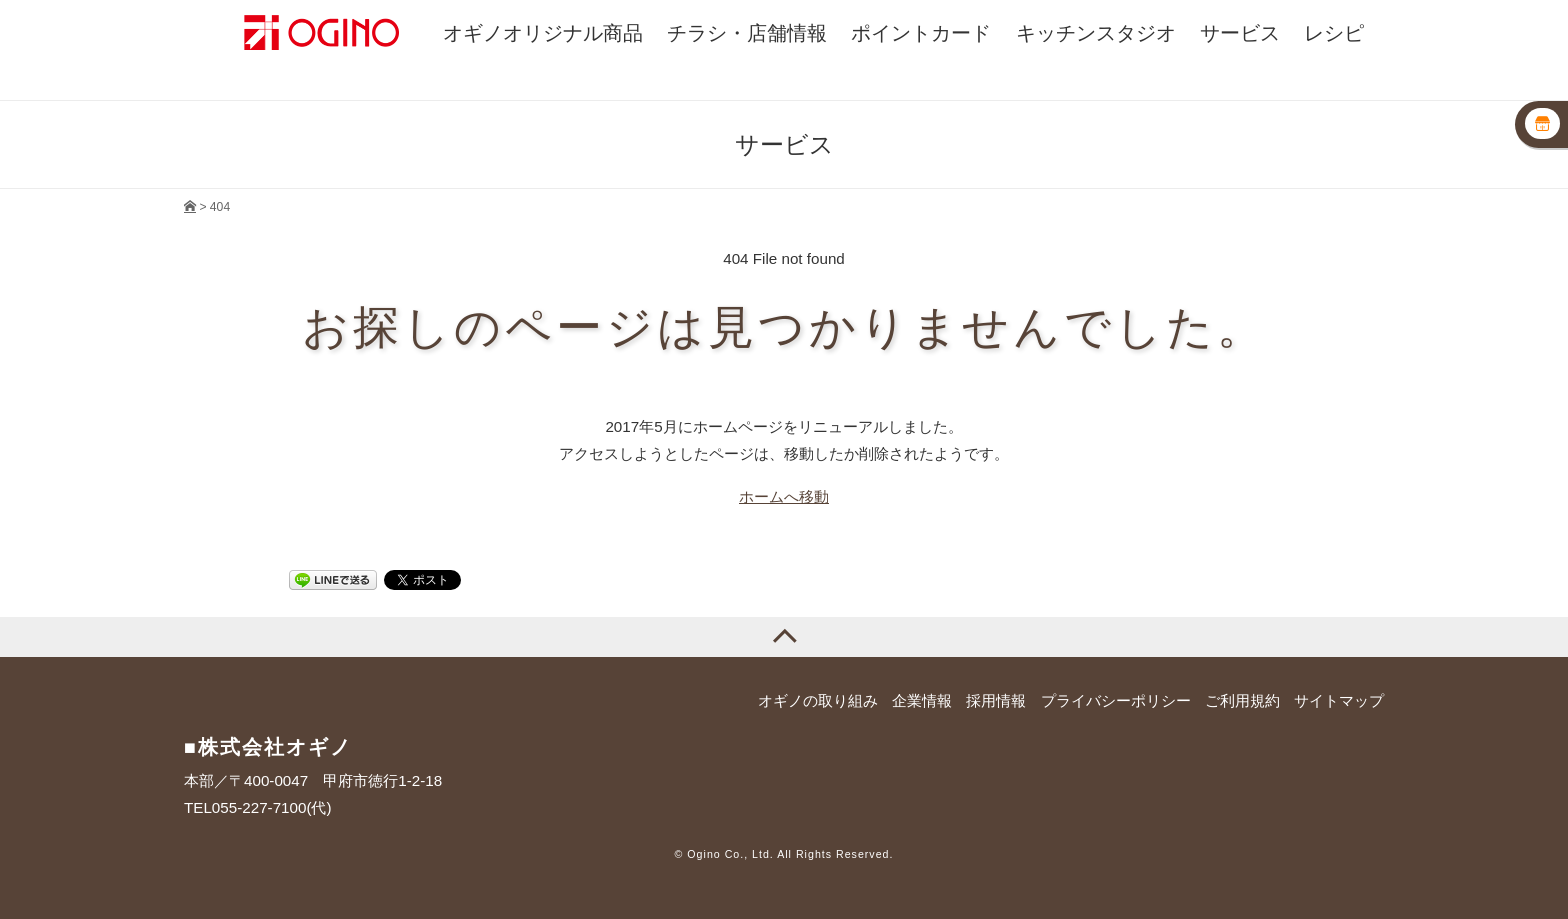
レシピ (1334, 33)
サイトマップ (1339, 700)
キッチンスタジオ (1096, 33)
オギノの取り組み (818, 700)
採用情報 (996, 700)
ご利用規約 (1242, 700)
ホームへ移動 (784, 496)
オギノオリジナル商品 (543, 33)
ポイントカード (921, 33)
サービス (1240, 33)
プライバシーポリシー (1116, 700)
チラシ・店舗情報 (747, 33)
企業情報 (922, 700)
